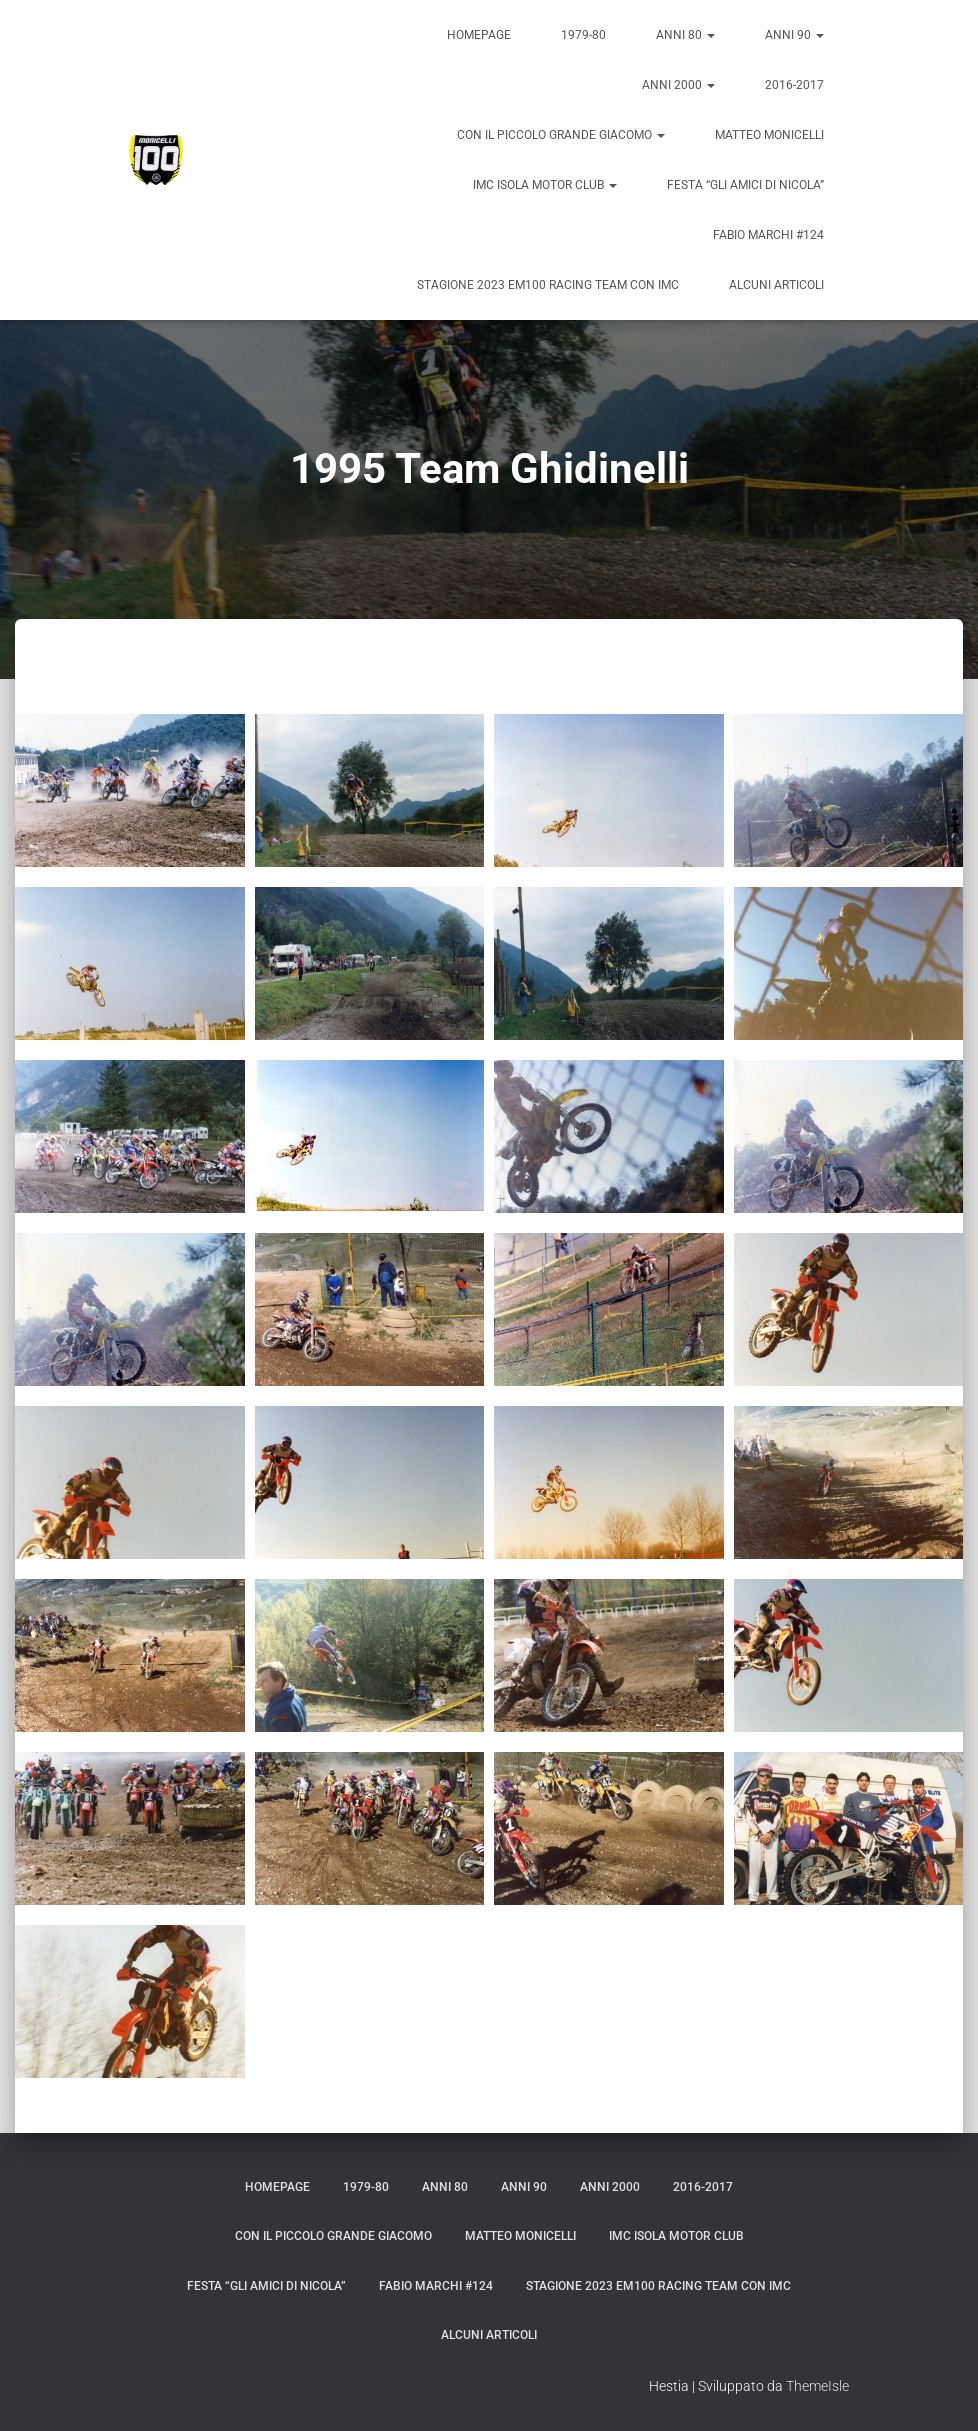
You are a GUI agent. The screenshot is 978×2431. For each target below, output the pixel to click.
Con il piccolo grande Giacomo (561, 135)
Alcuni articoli (776, 285)
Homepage (479, 35)
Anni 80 (685, 35)
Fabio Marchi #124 (768, 235)
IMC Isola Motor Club (545, 185)
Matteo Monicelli (769, 135)
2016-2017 (794, 85)
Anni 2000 (678, 85)
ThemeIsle (817, 2386)
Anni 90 (794, 35)
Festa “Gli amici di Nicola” (745, 185)
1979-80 (583, 35)
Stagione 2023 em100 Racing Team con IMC (548, 285)
